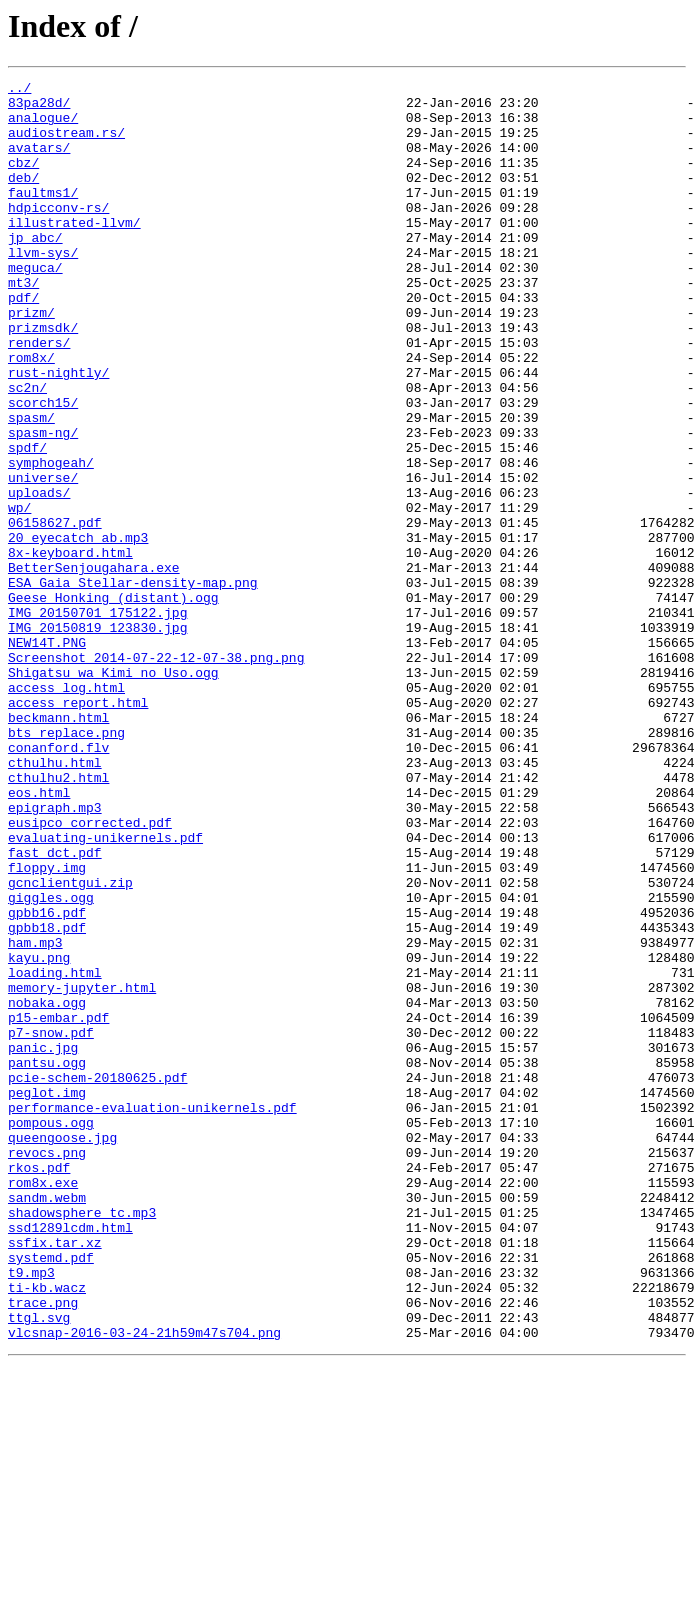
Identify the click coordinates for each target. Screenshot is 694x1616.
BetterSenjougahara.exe (94, 666)
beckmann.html (58, 846)
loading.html (55, 1152)
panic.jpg (43, 1242)
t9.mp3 (31, 1512)
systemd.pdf (51, 1494)
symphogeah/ (51, 540)
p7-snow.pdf (51, 1224)
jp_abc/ (35, 270)
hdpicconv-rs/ (58, 234)
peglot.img (47, 1296)
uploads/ (39, 576)
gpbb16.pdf (47, 1080)
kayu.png (39, 1134)
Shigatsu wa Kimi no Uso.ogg (113, 792)
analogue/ (43, 126)
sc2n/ (27, 450)
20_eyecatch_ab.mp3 (78, 630)
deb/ (23, 198)
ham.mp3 (35, 1116)
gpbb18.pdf (47, 1098)
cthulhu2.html (58, 918)
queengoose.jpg (62, 1350)
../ (19, 90)
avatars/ (39, 162)
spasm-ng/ (43, 504)
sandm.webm (47, 1422)
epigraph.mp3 (55, 954)
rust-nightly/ (58, 432)
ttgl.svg (39, 1566)
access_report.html (78, 828)
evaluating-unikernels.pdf (105, 990)
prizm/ (31, 360)
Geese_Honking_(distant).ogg (113, 702)
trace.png (43, 1548)
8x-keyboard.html (70, 648)
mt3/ (23, 324)
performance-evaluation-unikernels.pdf (152, 1314)
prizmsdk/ (43, 378)
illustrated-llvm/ (74, 252)
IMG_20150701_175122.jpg (97, 720)
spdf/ (27, 522)
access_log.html (66, 810)
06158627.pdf (55, 612)
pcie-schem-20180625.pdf (97, 1278)
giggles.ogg (51, 1062)
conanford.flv (58, 882)
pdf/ (23, 342)
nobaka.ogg (47, 1188)
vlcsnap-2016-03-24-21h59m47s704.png (144, 1584)
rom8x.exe (43, 1404)
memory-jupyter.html (82, 1170)
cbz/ (23, 180)
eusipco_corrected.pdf (90, 972)
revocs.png (47, 1368)
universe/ (43, 558)
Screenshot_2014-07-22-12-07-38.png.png (156, 774)
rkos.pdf (39, 1386)
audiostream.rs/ (66, 144)
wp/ (19, 594)
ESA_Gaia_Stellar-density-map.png (133, 684)
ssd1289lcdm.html (70, 1458)
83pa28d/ (39, 108)
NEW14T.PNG (47, 756)
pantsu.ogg (47, 1260)
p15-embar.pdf (58, 1206)
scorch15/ (43, 468)
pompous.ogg (51, 1332)
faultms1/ (43, 216)
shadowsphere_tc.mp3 (82, 1440)
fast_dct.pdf (55, 1008)
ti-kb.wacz (47, 1530)
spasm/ (31, 486)
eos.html (39, 936)
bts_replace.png (66, 864)
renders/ (39, 396)
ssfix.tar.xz (55, 1476)
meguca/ (35, 306)
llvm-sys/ (43, 288)
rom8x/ (31, 414)
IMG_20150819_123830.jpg (97, 738)
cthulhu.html (55, 900)
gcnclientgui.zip (70, 1044)
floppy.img (47, 1026)
